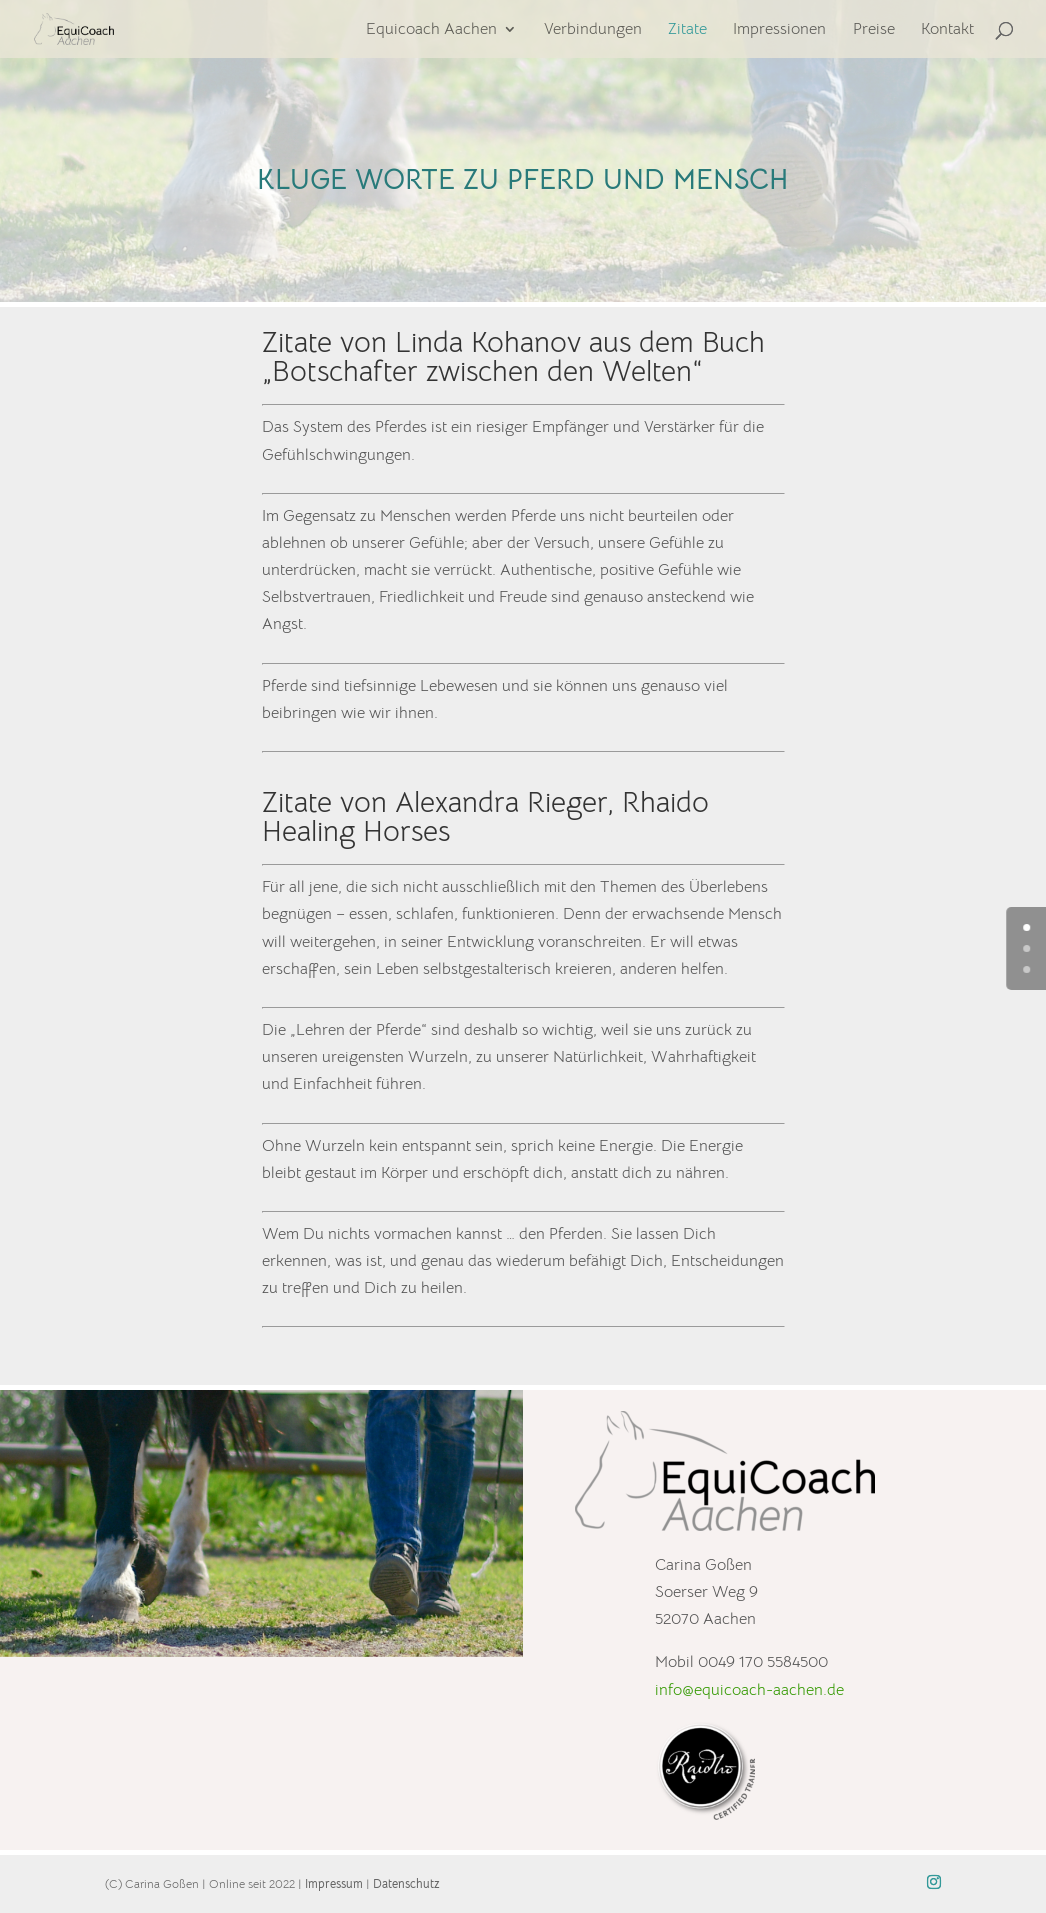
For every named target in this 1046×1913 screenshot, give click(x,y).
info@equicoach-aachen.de (749, 1690)
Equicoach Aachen (431, 30)
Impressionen (779, 30)
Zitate (687, 30)
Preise (874, 30)
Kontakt (947, 30)
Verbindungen (593, 30)
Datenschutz (406, 1883)
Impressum (334, 1883)
